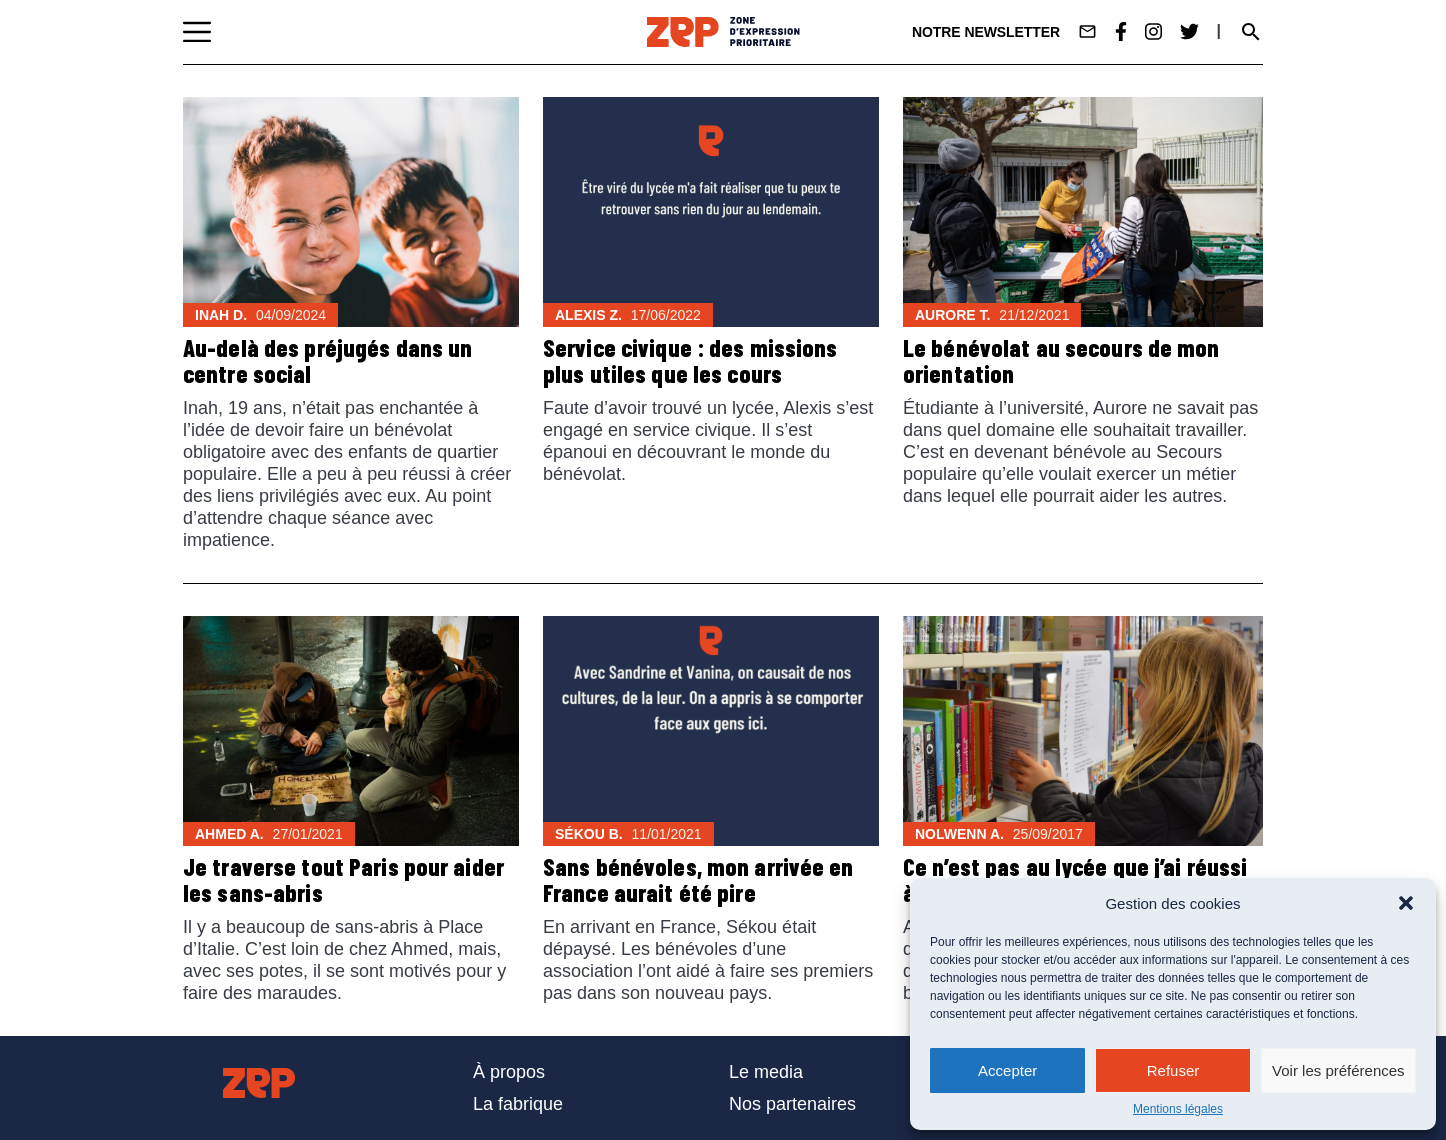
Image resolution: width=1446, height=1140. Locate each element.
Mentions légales (1178, 1109)
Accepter (1007, 1070)
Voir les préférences (1338, 1070)
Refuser (1173, 1070)
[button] (1406, 903)
